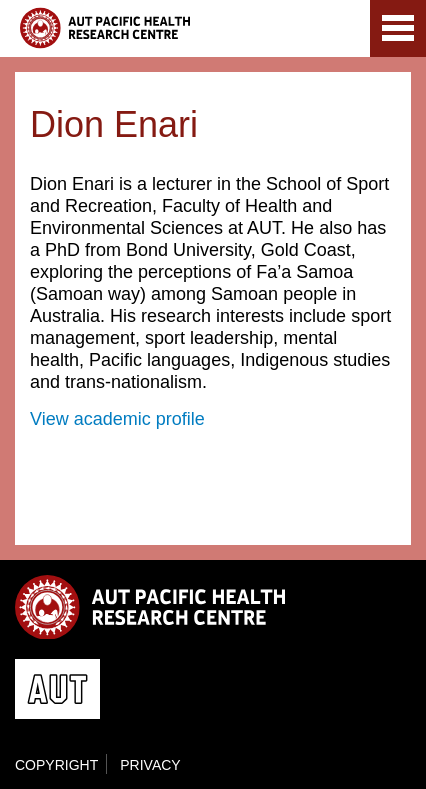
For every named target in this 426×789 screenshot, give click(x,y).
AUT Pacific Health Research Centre (105, 28)
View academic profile (117, 419)
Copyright (56, 765)
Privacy (150, 765)
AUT (338, 32)
